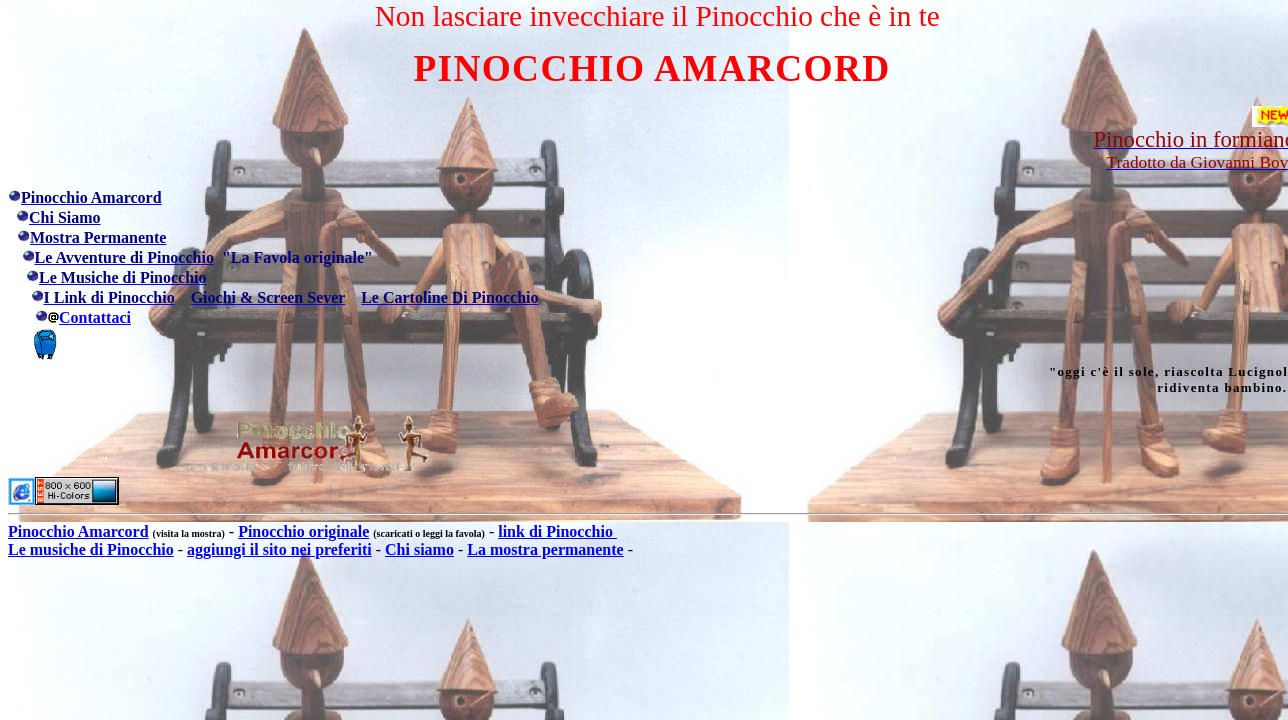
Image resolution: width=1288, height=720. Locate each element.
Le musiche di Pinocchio (91, 549)
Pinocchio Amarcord (78, 531)
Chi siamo (419, 549)
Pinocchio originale (303, 531)
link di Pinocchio (557, 531)
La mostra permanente (545, 549)
